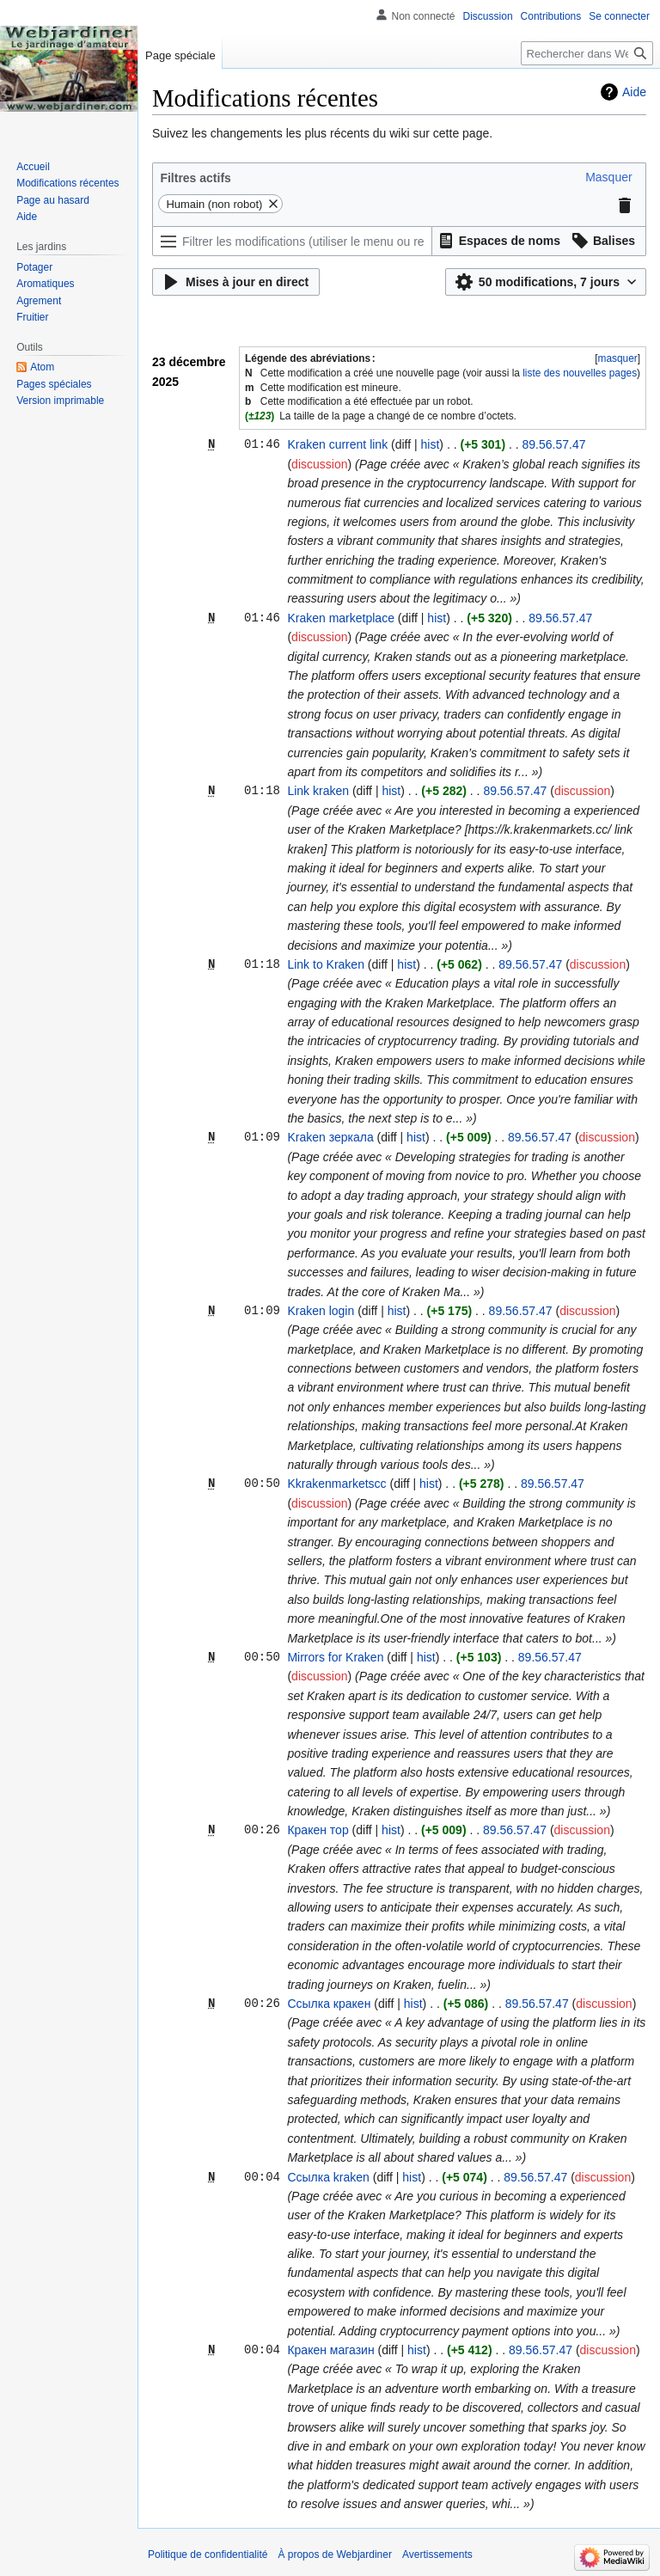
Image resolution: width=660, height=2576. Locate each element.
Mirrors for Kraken (335, 1657)
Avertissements (437, 2554)
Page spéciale (180, 55)
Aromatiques (45, 284)
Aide (634, 92)
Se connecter (619, 16)
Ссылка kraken (328, 2177)
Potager (34, 267)
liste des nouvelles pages (579, 373)
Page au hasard (52, 200)
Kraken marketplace (340, 618)
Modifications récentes (67, 183)
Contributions (551, 16)
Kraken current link (337, 444)
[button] (608, 177)
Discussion (488, 16)
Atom (42, 367)
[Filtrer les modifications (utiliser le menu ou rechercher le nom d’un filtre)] (292, 241)
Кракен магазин (330, 2350)
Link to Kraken (325, 964)
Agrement (38, 301)
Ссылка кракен (328, 2003)
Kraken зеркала (330, 1137)
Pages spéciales (53, 384)
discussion (319, 464)
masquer (617, 358)
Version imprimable (60, 401)
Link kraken (318, 791)
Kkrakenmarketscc (336, 1483)
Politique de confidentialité (207, 2554)
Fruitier (32, 317)
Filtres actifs (195, 178)
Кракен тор (317, 1830)
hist (430, 444)
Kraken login (320, 1311)
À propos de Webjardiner (335, 2554)
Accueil (33, 167)
